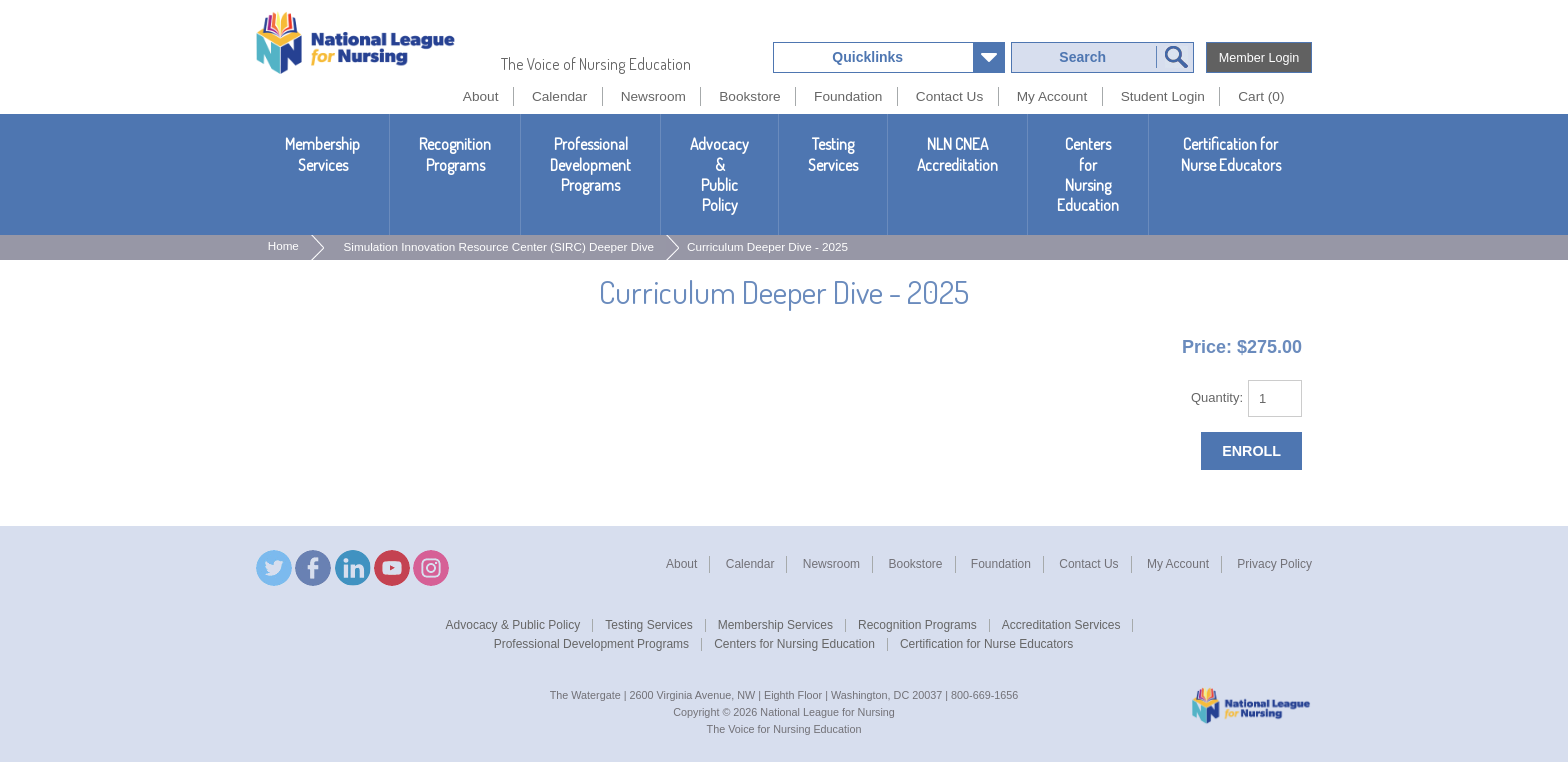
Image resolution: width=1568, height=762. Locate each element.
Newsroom (831, 564)
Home (283, 245)
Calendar (750, 564)
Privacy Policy (1274, 564)
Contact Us (1088, 564)
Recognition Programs (455, 154)
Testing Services (833, 154)
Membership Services (322, 154)
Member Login (1259, 58)
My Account (1178, 564)
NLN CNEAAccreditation (957, 154)
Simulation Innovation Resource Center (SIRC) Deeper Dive (499, 246)
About (681, 564)
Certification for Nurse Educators (1231, 154)
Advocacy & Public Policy (719, 174)
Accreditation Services (1061, 625)
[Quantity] (1275, 398)
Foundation (1001, 564)
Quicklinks (867, 57)
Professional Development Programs (590, 164)
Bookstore (915, 564)
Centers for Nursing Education (1088, 174)
